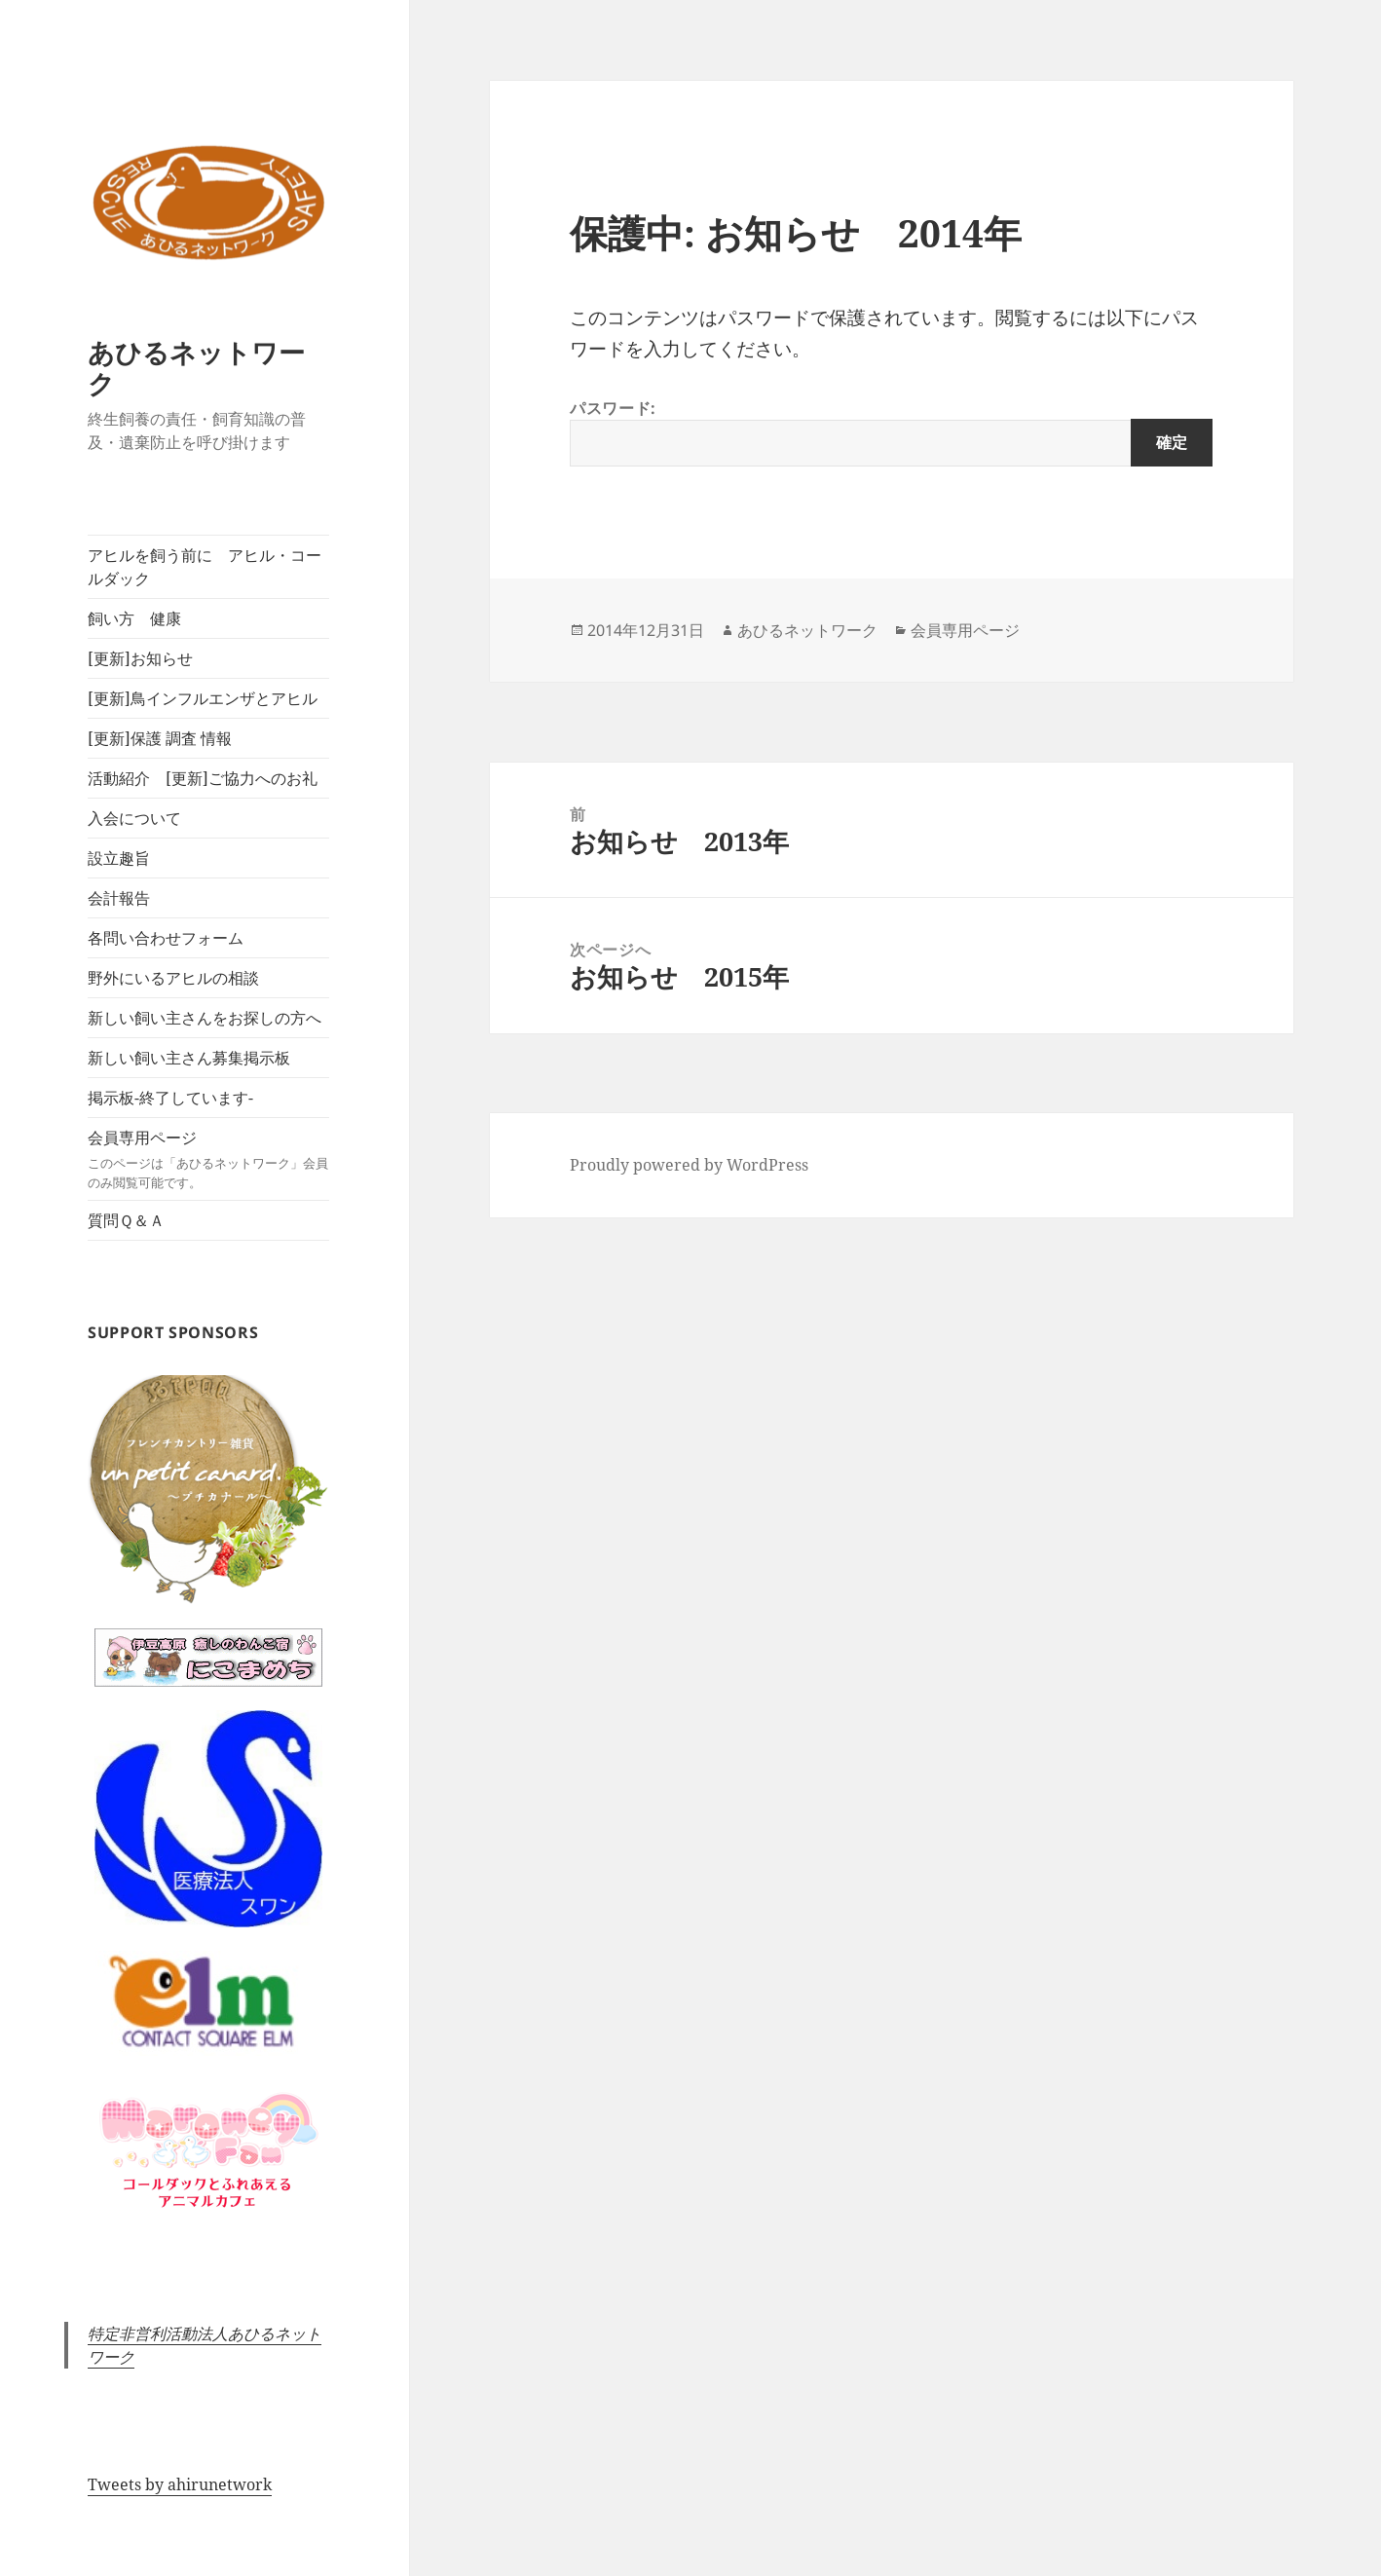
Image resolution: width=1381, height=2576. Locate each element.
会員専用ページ (208, 1159)
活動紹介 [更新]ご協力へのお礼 (202, 778)
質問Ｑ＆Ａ (126, 1220)
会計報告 (119, 898)
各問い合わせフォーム (165, 938)
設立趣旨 (119, 858)
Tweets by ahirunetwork (180, 2484)
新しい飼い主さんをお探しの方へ (204, 1017)
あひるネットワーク (196, 367)
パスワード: (891, 432)
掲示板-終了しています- (170, 1097)
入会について (134, 818)
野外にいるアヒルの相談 (173, 978)
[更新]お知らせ (140, 658)
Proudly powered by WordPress (689, 1165)
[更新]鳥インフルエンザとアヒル (202, 698)
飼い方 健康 (134, 618)
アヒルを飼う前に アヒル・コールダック (204, 566)
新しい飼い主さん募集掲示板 (189, 1057)
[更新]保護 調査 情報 (160, 738)
